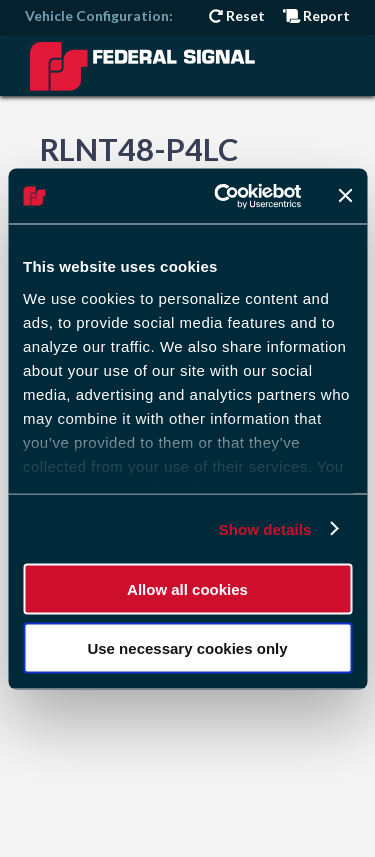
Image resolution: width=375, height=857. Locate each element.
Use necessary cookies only (187, 647)
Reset (237, 15)
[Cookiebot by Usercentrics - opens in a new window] (223, 196)
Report (317, 15)
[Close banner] (345, 196)
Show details (265, 528)
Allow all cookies (187, 589)
